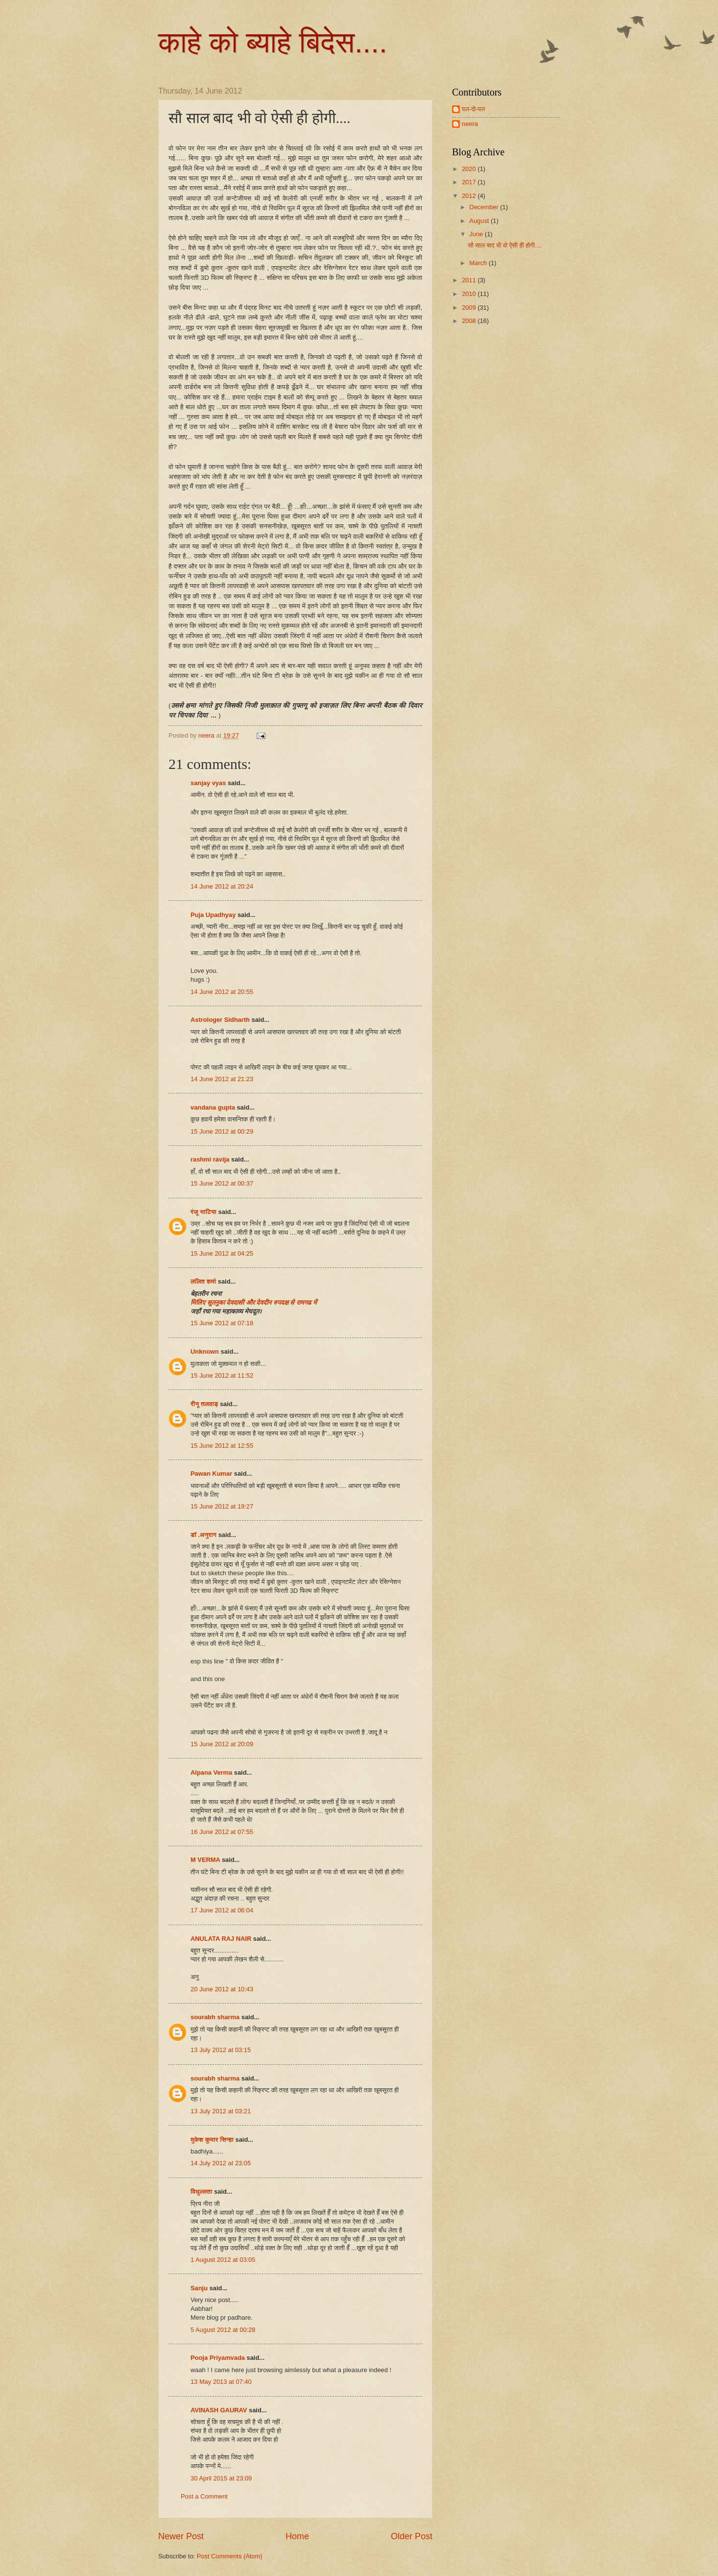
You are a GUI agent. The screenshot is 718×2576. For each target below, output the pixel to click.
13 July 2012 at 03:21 (221, 2111)
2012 (470, 195)
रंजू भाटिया (203, 1211)
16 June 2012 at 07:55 (222, 1831)
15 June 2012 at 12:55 (222, 1445)
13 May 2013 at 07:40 (221, 2381)
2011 (470, 280)
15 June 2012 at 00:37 (222, 1183)
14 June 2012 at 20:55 (222, 991)
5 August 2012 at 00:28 (223, 2329)
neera (470, 123)
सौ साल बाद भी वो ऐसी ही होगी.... (505, 245)
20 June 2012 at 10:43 (222, 1989)
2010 (470, 293)
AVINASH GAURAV (219, 2410)
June (477, 234)
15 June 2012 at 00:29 (222, 1131)
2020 (470, 169)
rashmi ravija (210, 1159)
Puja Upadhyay (213, 914)
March (478, 263)
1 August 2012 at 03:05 (223, 2259)
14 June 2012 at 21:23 (222, 1079)
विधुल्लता (202, 2191)
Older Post (411, 2536)
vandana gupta (213, 1107)
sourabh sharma (215, 2017)
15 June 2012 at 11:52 (222, 1375)
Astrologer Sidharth (220, 1019)
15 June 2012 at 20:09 (222, 1744)
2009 (470, 307)
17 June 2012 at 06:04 (222, 1910)
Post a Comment (204, 2496)
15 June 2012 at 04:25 (222, 1253)
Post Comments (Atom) (230, 2556)
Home (297, 2536)
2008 (470, 320)
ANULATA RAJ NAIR (221, 1938)
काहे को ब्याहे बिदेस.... (272, 42)
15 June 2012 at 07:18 (222, 1323)
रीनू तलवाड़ (204, 1404)
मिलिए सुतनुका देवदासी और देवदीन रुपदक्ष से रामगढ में (254, 1302)
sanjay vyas (208, 783)
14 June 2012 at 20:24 (222, 886)
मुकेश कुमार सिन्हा (212, 2139)
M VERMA (205, 1859)
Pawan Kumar (211, 1473)
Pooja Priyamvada (218, 2357)
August (480, 220)
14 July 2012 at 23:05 (221, 2163)
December (484, 207)
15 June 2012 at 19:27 (222, 1506)
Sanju (199, 2288)
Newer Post (181, 2536)
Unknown (205, 1351)
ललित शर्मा (203, 1281)
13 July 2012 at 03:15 (221, 2050)
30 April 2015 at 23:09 (221, 2478)
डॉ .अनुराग (203, 1534)
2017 (470, 182)
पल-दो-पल (473, 109)
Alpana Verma (211, 1772)
